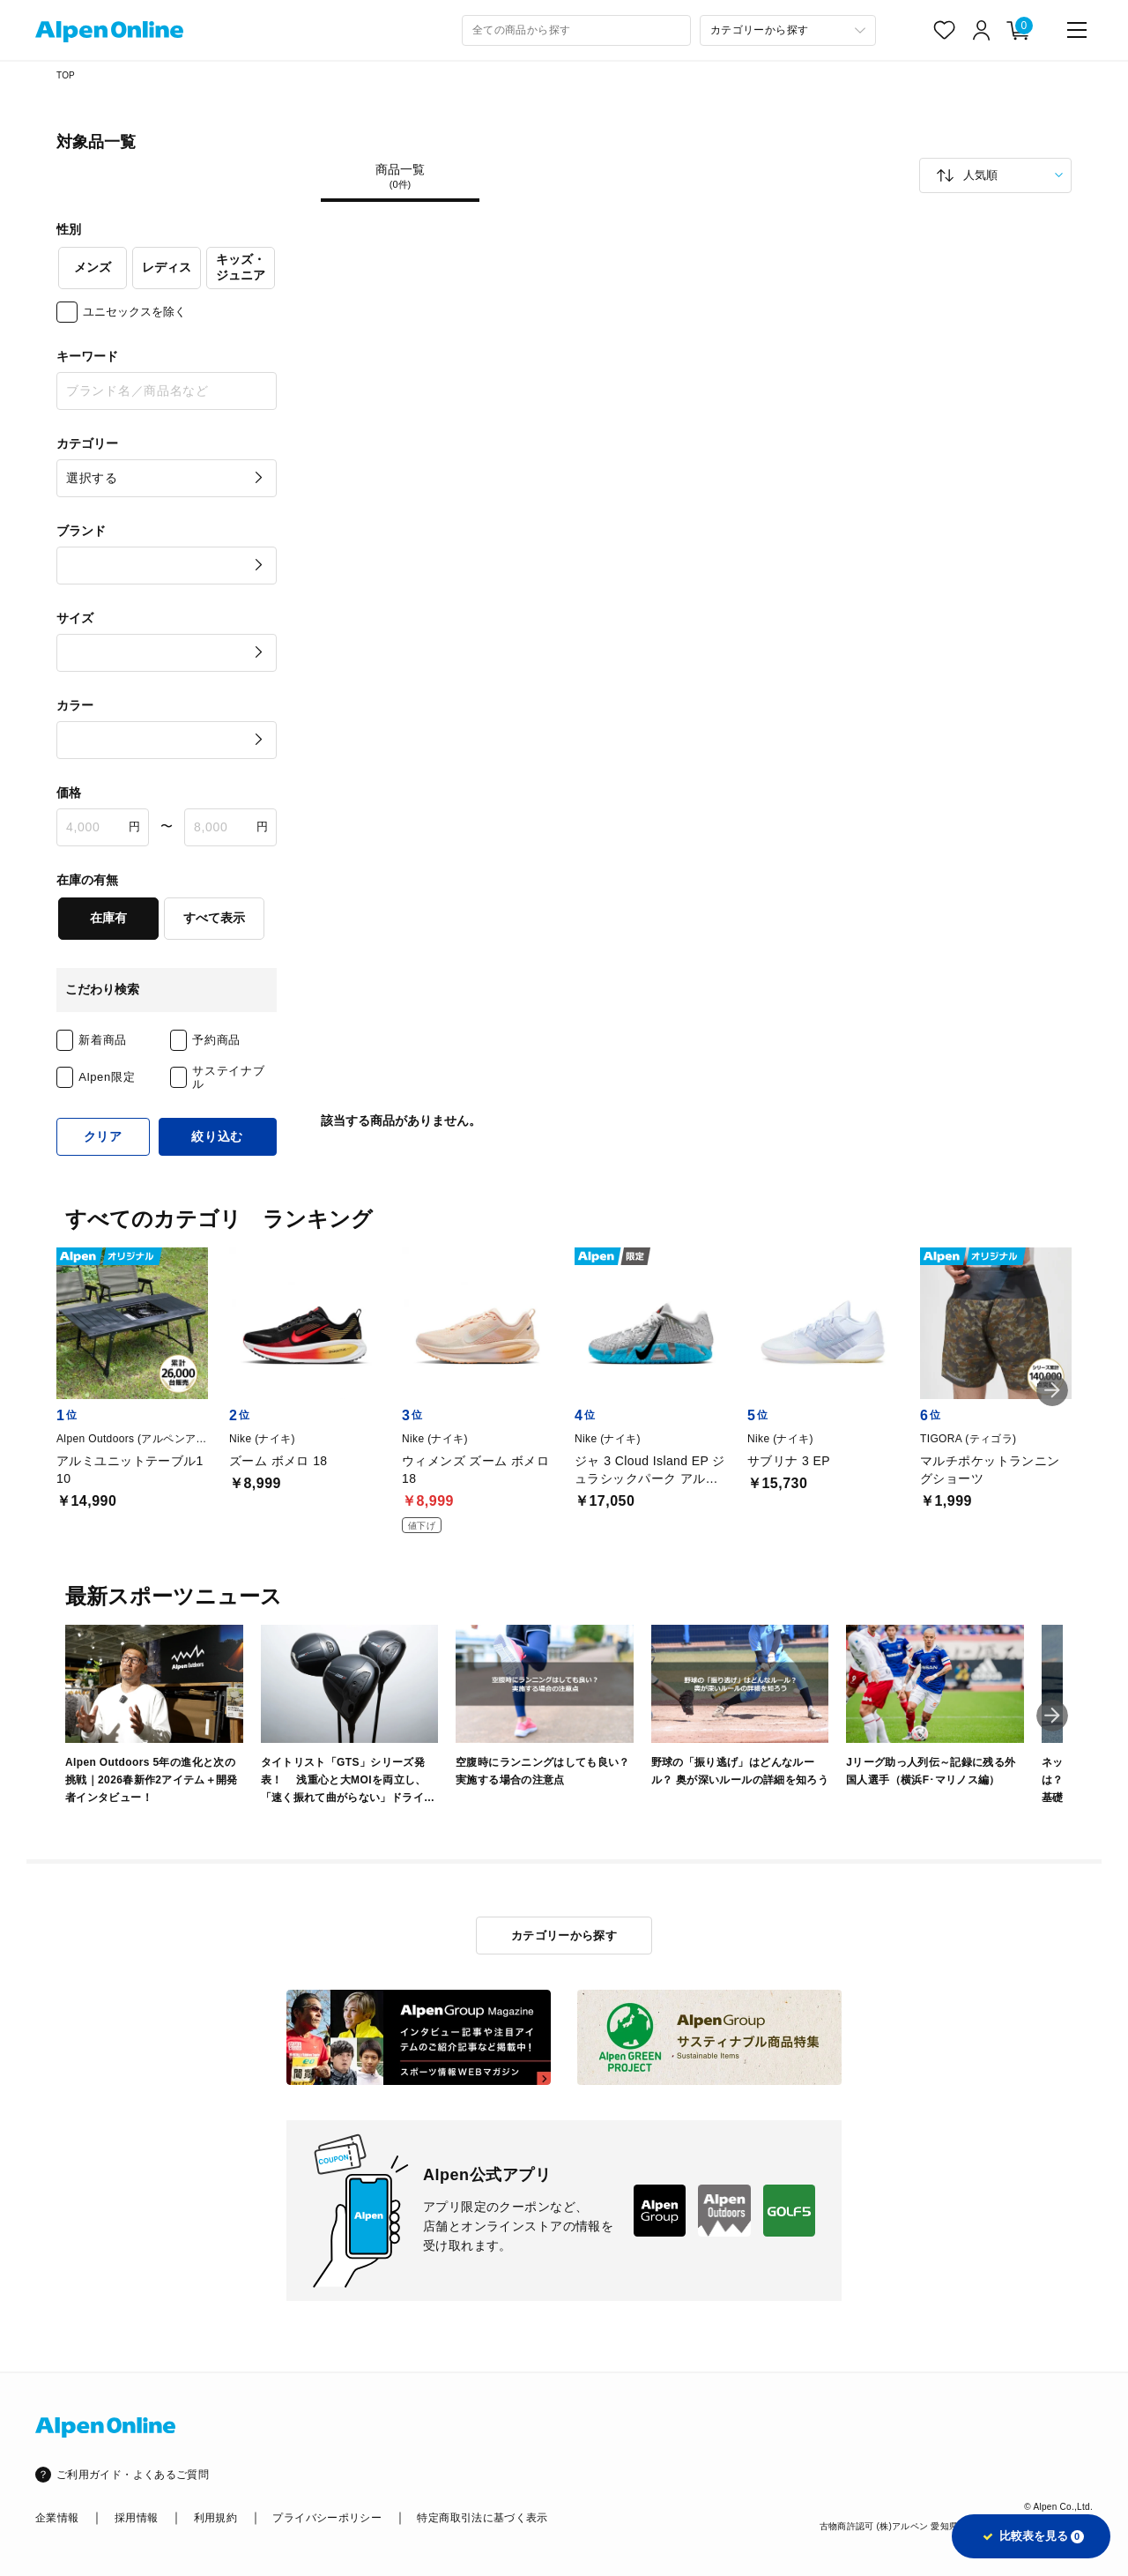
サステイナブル (228, 1077)
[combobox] (576, 30)
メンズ (92, 267)
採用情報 (136, 2518)
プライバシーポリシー (327, 2518)
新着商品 (102, 1039)
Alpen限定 (106, 1076)
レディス (166, 267)
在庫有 (108, 918)
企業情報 (56, 2518)
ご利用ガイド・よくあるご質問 (132, 2474)
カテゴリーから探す (564, 1935)
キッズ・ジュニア (240, 267)
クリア (103, 1136)
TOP (65, 75)
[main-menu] (1077, 30)
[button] (1052, 1390)
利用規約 (215, 2518)
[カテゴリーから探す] (788, 30)
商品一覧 (400, 176)
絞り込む (217, 1136)
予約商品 (216, 1039)
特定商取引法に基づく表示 (482, 2518)
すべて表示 (214, 918)
